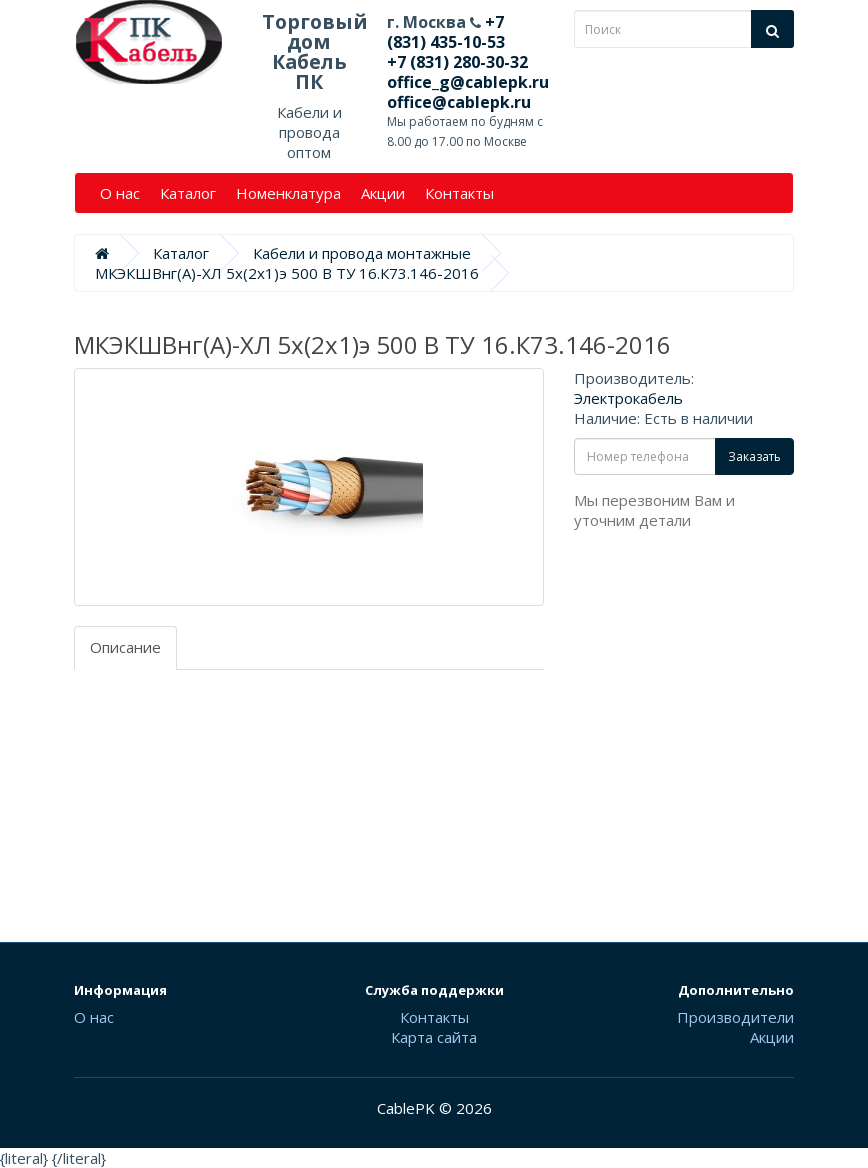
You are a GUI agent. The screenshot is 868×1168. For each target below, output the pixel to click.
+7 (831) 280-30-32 (457, 62)
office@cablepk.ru (459, 102)
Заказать (754, 456)
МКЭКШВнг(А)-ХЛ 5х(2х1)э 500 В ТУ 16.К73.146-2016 (287, 273)
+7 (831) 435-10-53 (446, 32)
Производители (735, 1017)
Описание (125, 647)
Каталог (188, 193)
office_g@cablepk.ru (468, 82)
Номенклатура (288, 193)
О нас (120, 193)
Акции (383, 193)
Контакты (459, 193)
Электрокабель (628, 398)
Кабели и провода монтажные (362, 253)
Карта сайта (434, 1037)
